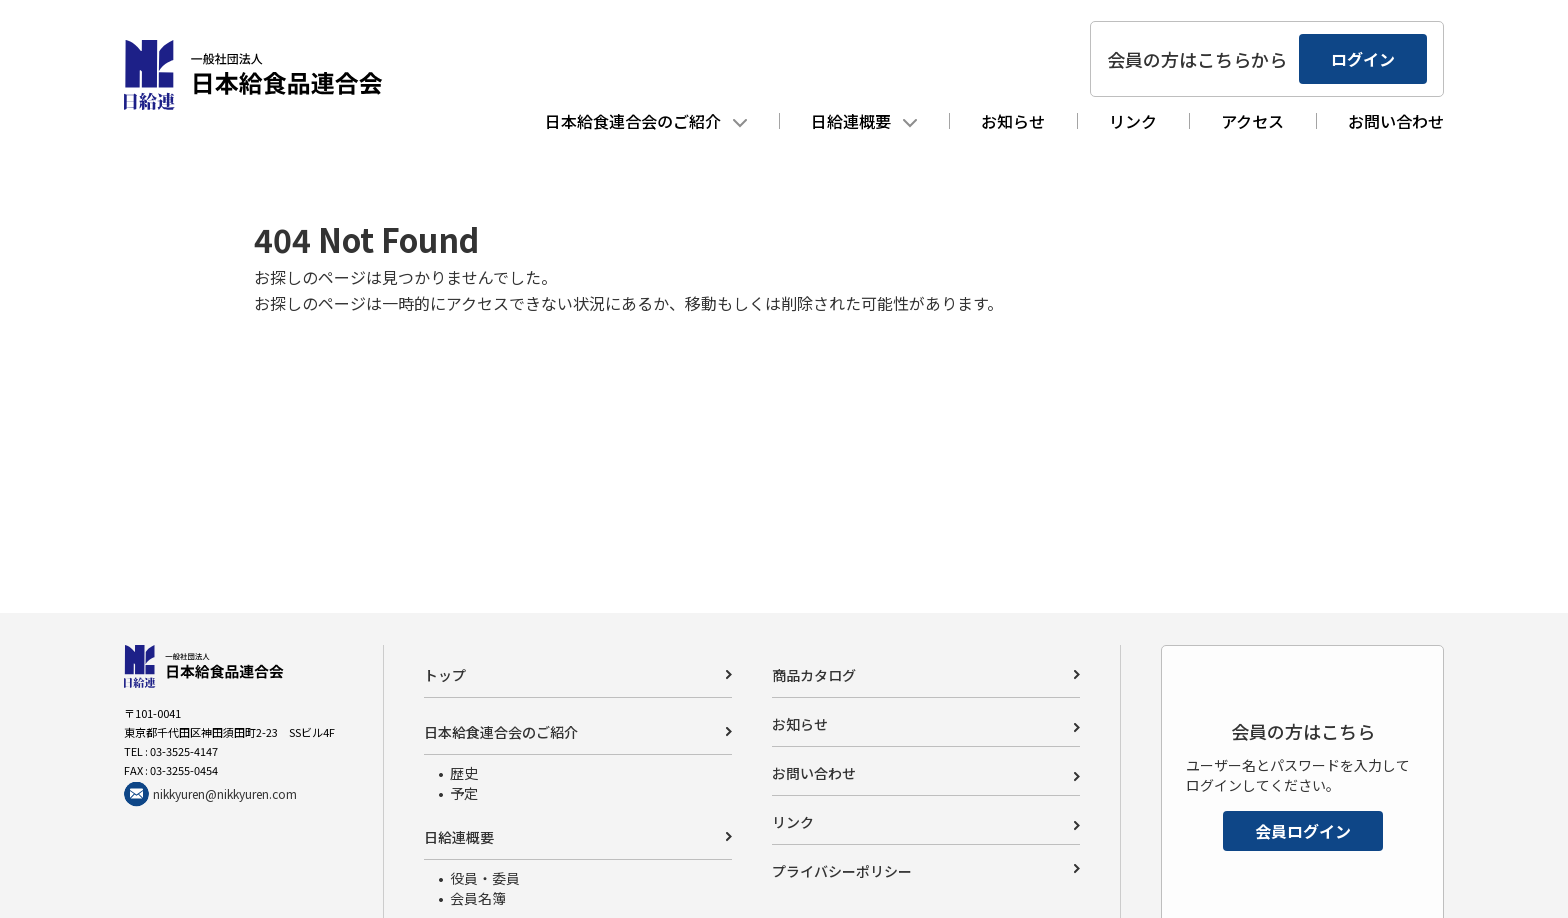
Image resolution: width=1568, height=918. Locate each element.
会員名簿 (478, 898)
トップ (445, 675)
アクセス (1252, 124)
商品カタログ (814, 675)
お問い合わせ (1396, 124)
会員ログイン (1303, 831)
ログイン (1363, 62)
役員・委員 (485, 878)
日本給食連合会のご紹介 (633, 124)
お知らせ (1013, 124)
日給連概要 (851, 124)
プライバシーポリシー (842, 871)
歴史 (464, 773)
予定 (464, 793)
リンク (1133, 124)
